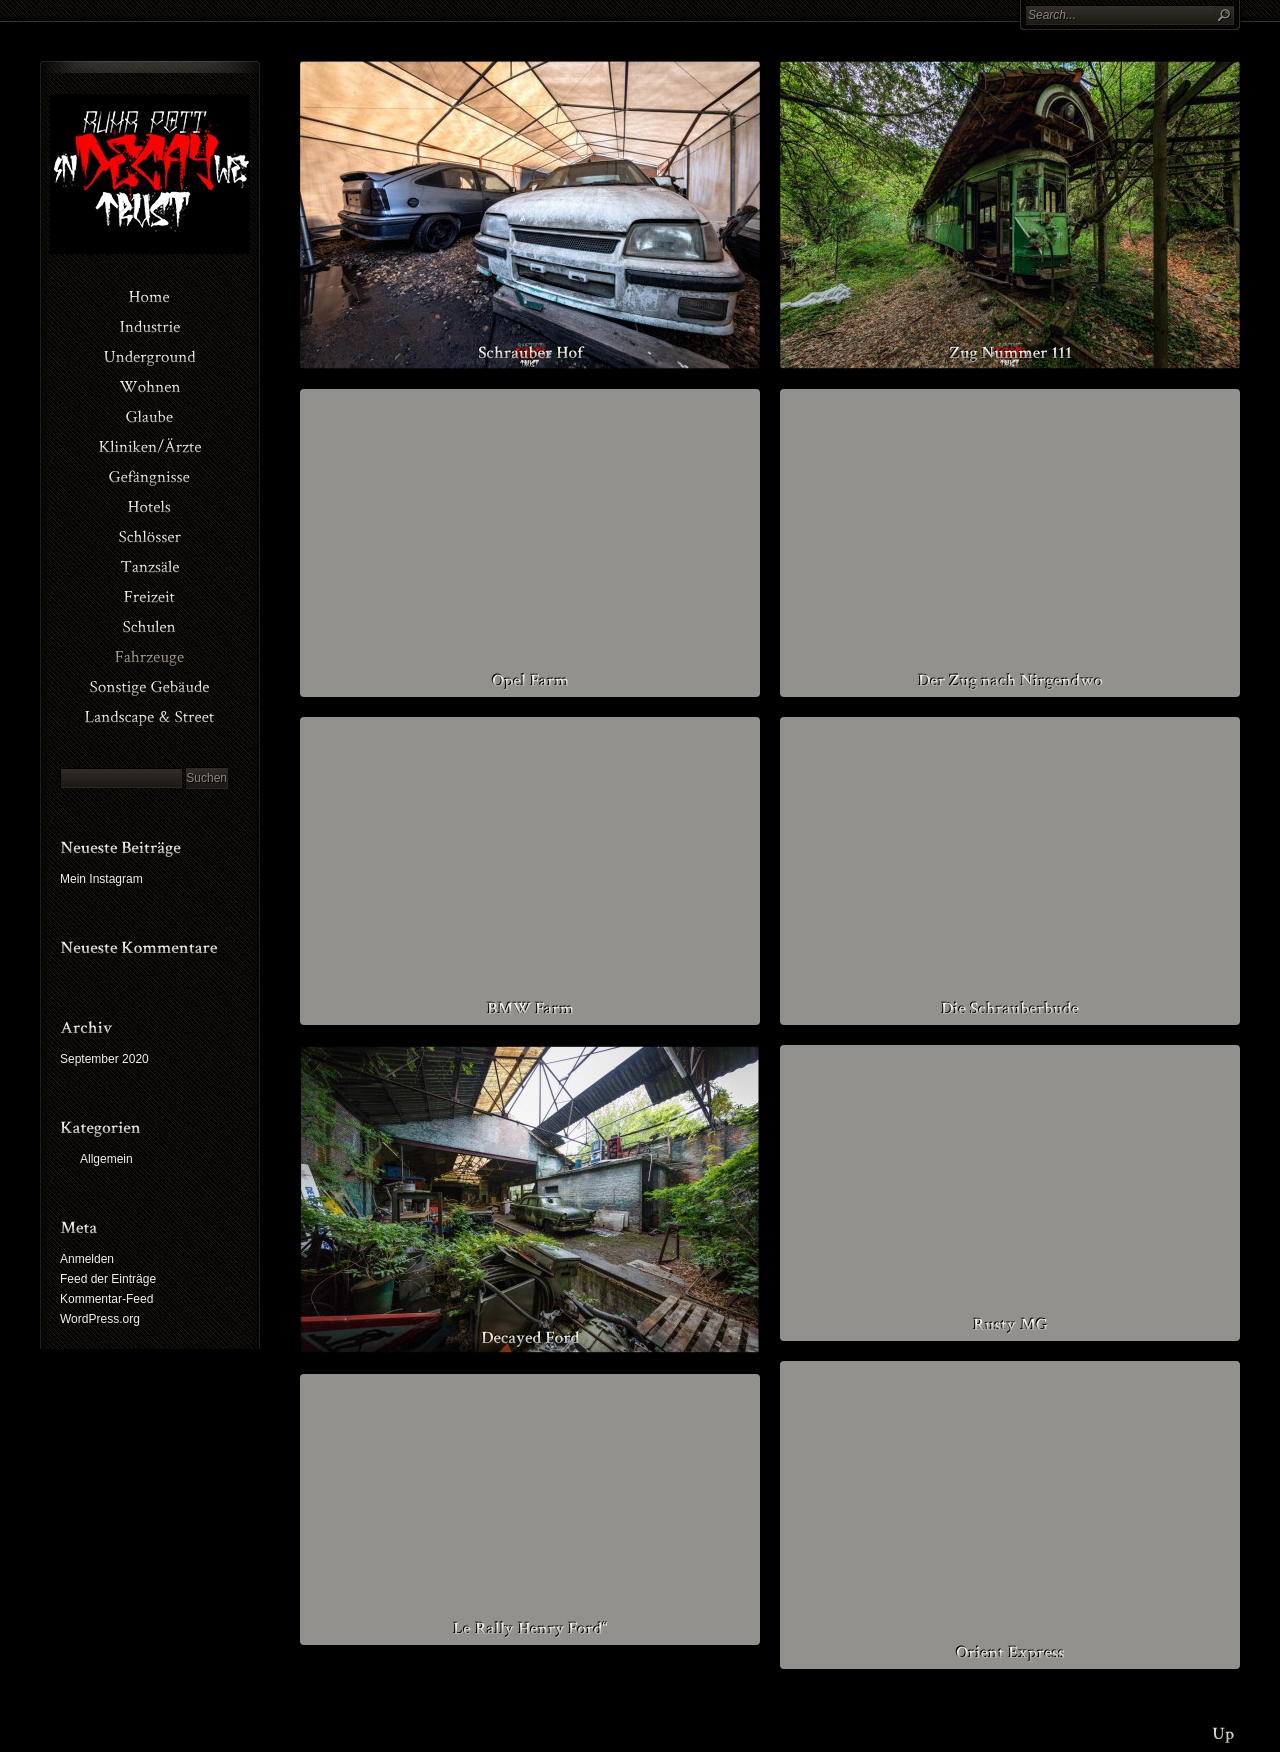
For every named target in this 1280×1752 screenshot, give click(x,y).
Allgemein (106, 1159)
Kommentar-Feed (106, 1299)
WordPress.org (100, 1319)
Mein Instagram (101, 879)
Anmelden (87, 1259)
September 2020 (104, 1059)
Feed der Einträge (108, 1279)
